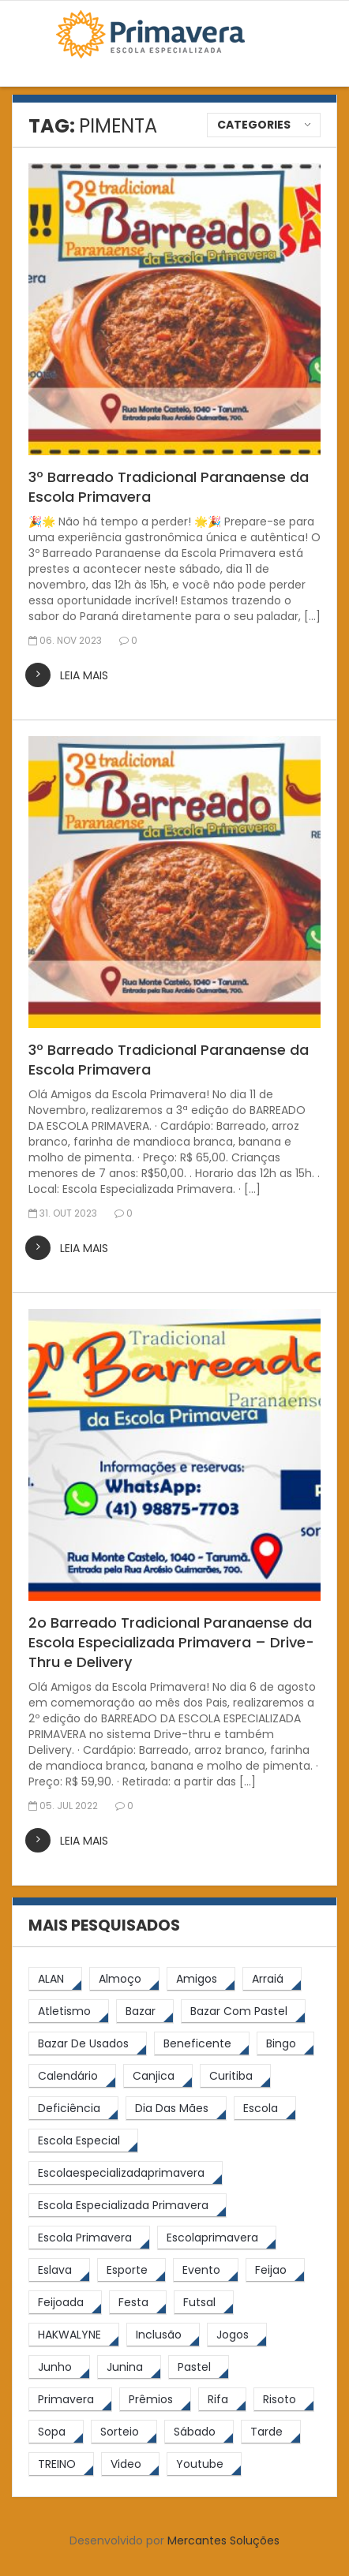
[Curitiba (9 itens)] (235, 2076)
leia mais (84, 675)
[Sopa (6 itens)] (56, 2432)
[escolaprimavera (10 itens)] (216, 2238)
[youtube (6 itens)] (204, 2464)
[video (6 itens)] (130, 2464)
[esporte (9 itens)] (131, 2270)
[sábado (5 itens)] (199, 2432)
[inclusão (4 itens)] (163, 2335)
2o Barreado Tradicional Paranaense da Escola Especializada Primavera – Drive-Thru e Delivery (171, 1642)
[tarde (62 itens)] (271, 2432)
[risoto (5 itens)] (283, 2399)
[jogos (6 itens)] (237, 2335)
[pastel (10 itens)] (198, 2367)
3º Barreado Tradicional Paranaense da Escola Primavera (168, 487)
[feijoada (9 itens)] (65, 2302)
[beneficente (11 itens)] (202, 2044)
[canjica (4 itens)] (158, 2076)
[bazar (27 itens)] (145, 2011)
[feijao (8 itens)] (275, 2270)
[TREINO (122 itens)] (61, 2464)
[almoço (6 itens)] (124, 1979)
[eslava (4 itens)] (59, 2270)
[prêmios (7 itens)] (155, 2399)
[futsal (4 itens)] (204, 2302)
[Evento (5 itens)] (205, 2270)
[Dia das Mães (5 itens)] (176, 2108)
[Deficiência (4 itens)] (73, 2108)
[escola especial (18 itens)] (83, 2141)
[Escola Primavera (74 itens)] (89, 2238)
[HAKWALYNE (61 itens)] (73, 2335)
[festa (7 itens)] (138, 2302)
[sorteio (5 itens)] (124, 2432)
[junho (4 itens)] (59, 2367)
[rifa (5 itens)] (222, 2399)
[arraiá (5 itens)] (272, 1979)
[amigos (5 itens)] (201, 1979)
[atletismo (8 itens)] (68, 2011)
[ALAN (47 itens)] (55, 1979)
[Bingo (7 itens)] (285, 2044)
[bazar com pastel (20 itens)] (243, 2011)
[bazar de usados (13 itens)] (87, 2044)
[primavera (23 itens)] (70, 2399)
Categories (254, 125)
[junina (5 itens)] (129, 2367)
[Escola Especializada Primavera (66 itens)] (127, 2205)
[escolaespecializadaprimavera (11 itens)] (125, 2173)
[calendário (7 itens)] (72, 2076)
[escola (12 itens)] (265, 2108)
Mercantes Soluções (223, 2540)
